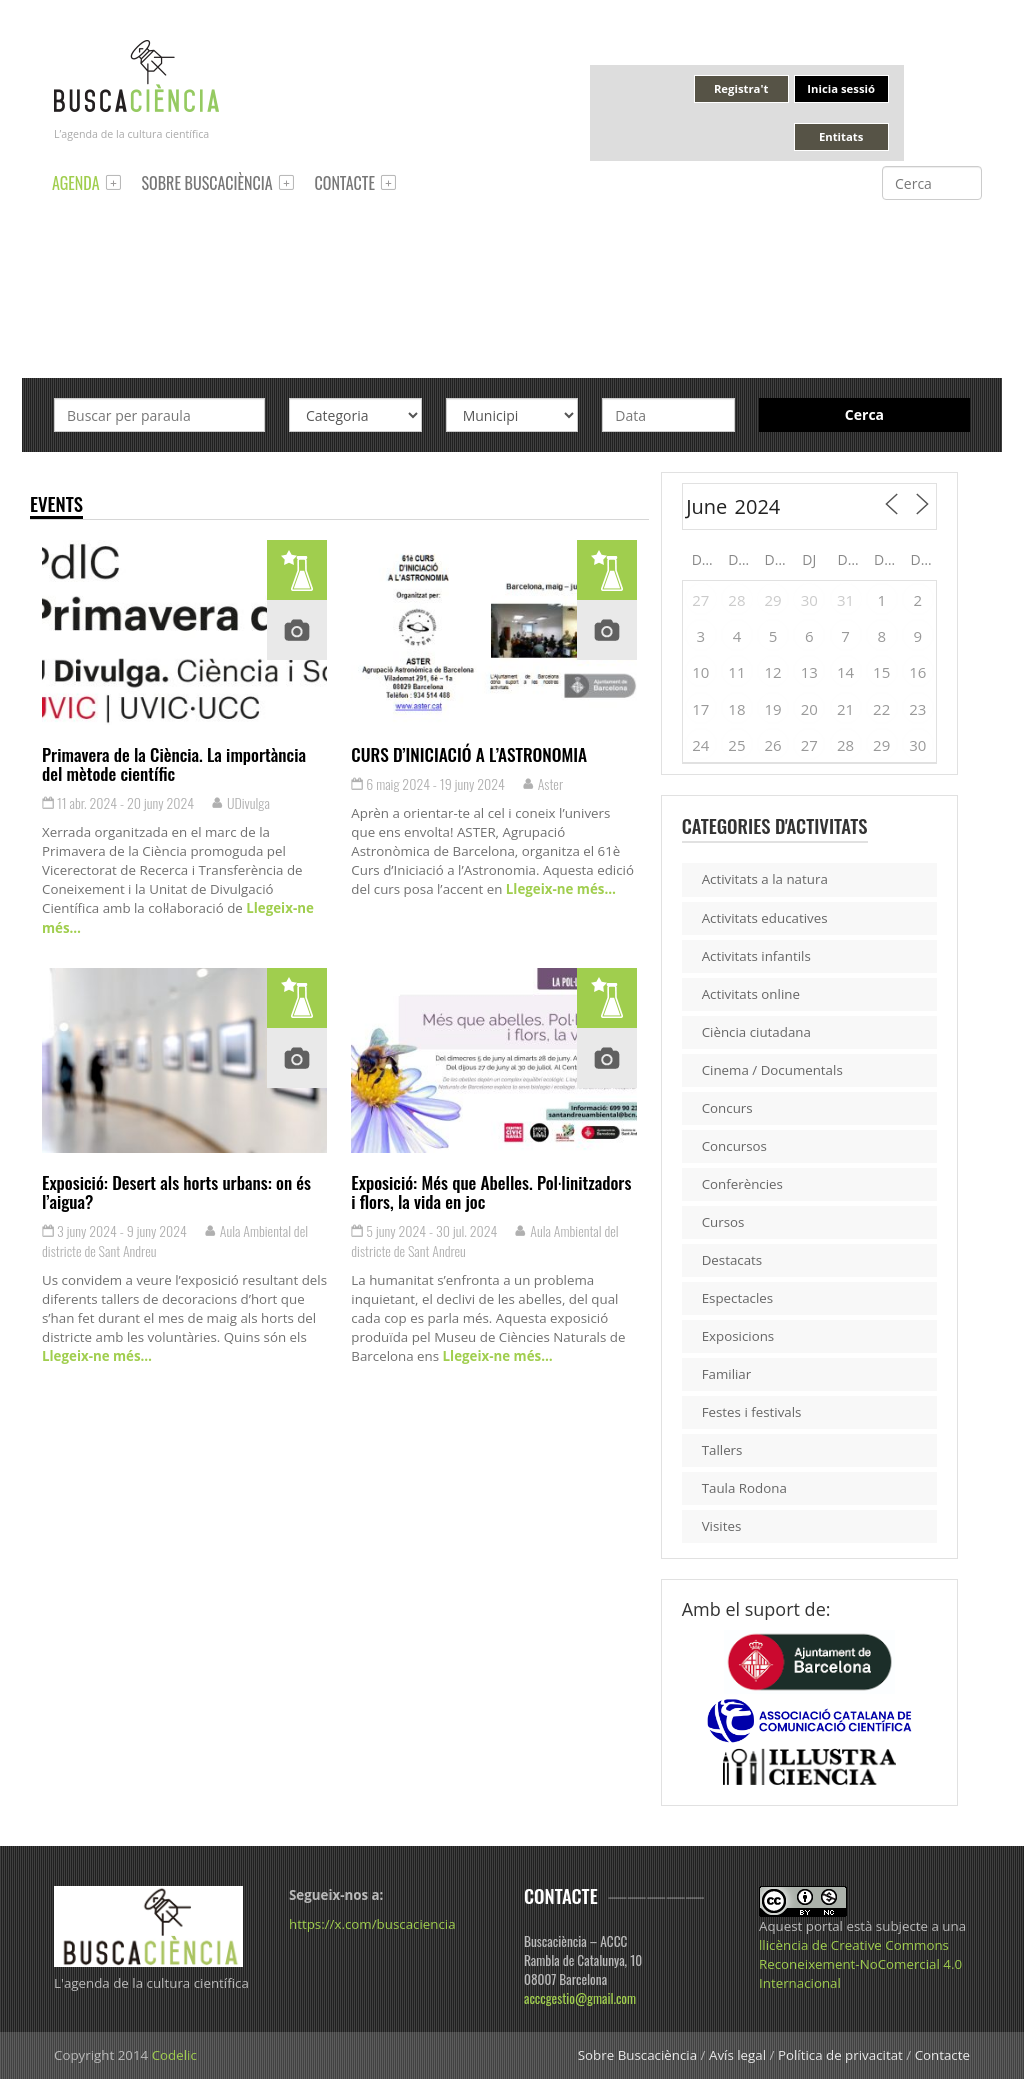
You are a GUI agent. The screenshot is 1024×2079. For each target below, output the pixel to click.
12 (773, 672)
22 (881, 709)
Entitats (841, 136)
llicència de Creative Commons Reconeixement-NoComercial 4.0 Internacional (860, 1964)
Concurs (727, 1108)
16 (917, 672)
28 (736, 600)
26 (773, 745)
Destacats (732, 1260)
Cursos (723, 1222)
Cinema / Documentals (772, 1070)
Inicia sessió (841, 88)
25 (736, 745)
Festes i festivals (752, 1412)
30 (809, 600)
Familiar (727, 1374)
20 (809, 709)
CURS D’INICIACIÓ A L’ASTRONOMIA (469, 754)
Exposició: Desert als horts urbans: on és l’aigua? (176, 1191)
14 (845, 672)
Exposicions (738, 1336)
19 (773, 709)
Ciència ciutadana (756, 1032)
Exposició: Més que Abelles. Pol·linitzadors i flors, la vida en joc (491, 1191)
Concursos (734, 1146)
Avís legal (737, 2055)
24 (700, 745)
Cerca (864, 414)
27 (700, 600)
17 (700, 709)
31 (845, 600)
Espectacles (738, 1298)
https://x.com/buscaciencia (372, 1924)
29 (773, 600)
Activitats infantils (756, 956)
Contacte (345, 183)
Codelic (174, 2055)
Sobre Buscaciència (207, 183)
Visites (722, 1526)
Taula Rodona (744, 1488)
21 (845, 709)
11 (736, 672)
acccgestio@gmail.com (580, 1998)
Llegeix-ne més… (558, 889)
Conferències (742, 1184)
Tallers (722, 1450)
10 (700, 672)
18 (736, 709)
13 (809, 672)
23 (917, 709)
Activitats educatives (765, 918)
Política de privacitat (840, 2055)
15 (881, 672)
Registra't (741, 88)
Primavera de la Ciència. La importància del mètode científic (174, 763)
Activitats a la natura (765, 879)
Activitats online (751, 994)
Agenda (76, 183)
